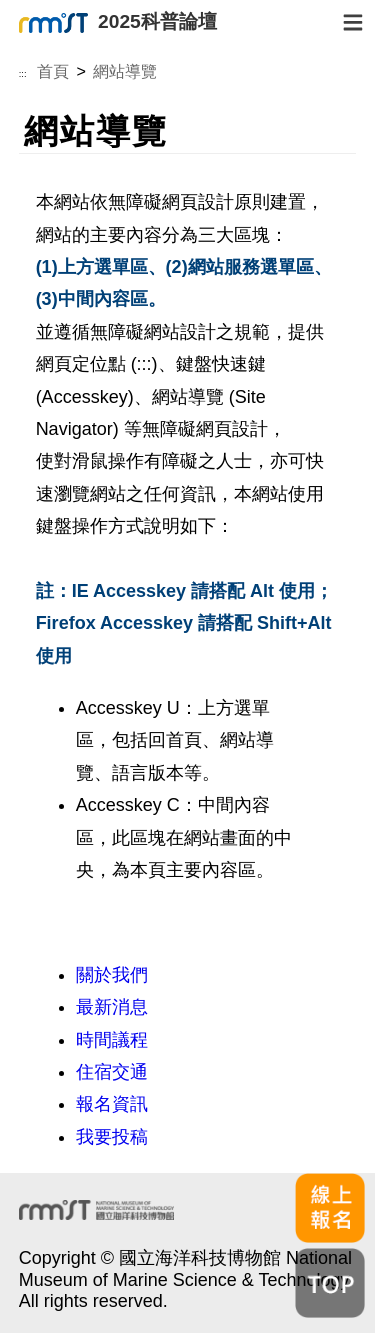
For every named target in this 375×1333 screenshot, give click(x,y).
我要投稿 (112, 1137)
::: (23, 74)
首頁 (53, 71)
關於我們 (112, 975)
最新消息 (112, 1007)
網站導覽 (125, 71)
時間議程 (112, 1040)
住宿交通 (112, 1072)
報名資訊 (112, 1104)
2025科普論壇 (118, 22)
